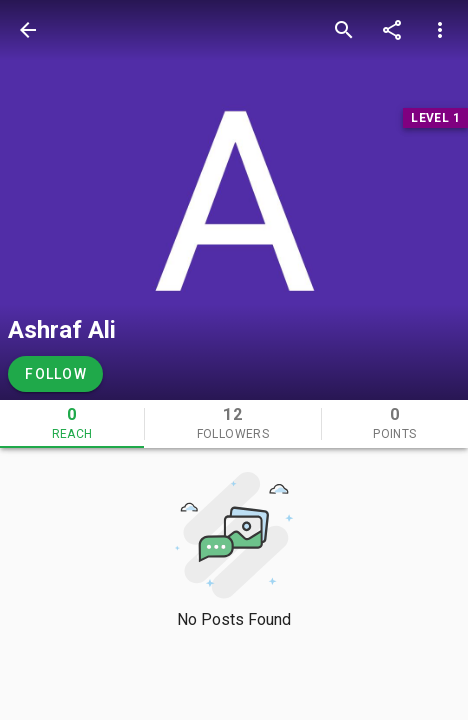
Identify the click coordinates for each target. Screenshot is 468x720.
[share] (392, 30)
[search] (344, 30)
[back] (28, 30)
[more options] (440, 30)
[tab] (72, 424)
